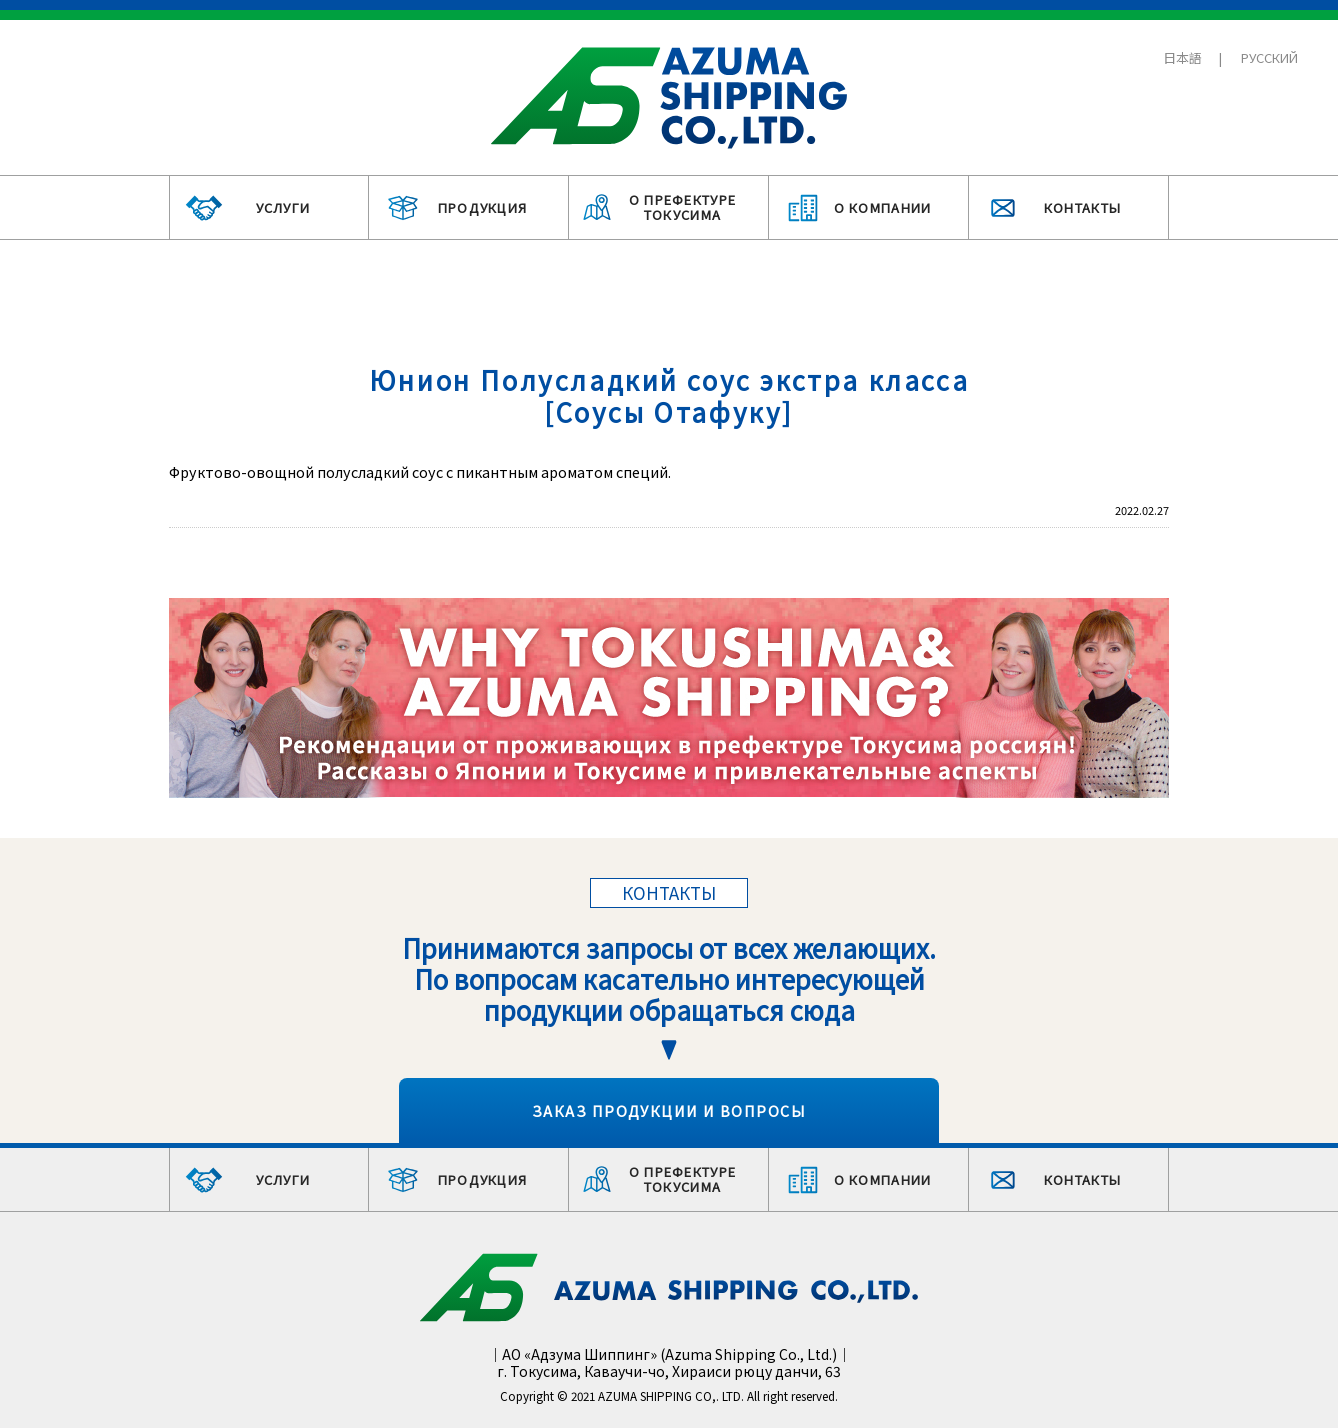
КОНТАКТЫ (1082, 207)
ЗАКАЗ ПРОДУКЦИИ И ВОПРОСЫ (669, 1110)
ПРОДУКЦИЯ (483, 207)
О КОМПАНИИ (883, 207)
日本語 (1182, 57)
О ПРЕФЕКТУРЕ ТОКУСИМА (683, 207)
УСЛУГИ (283, 207)
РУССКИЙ (1269, 57)
